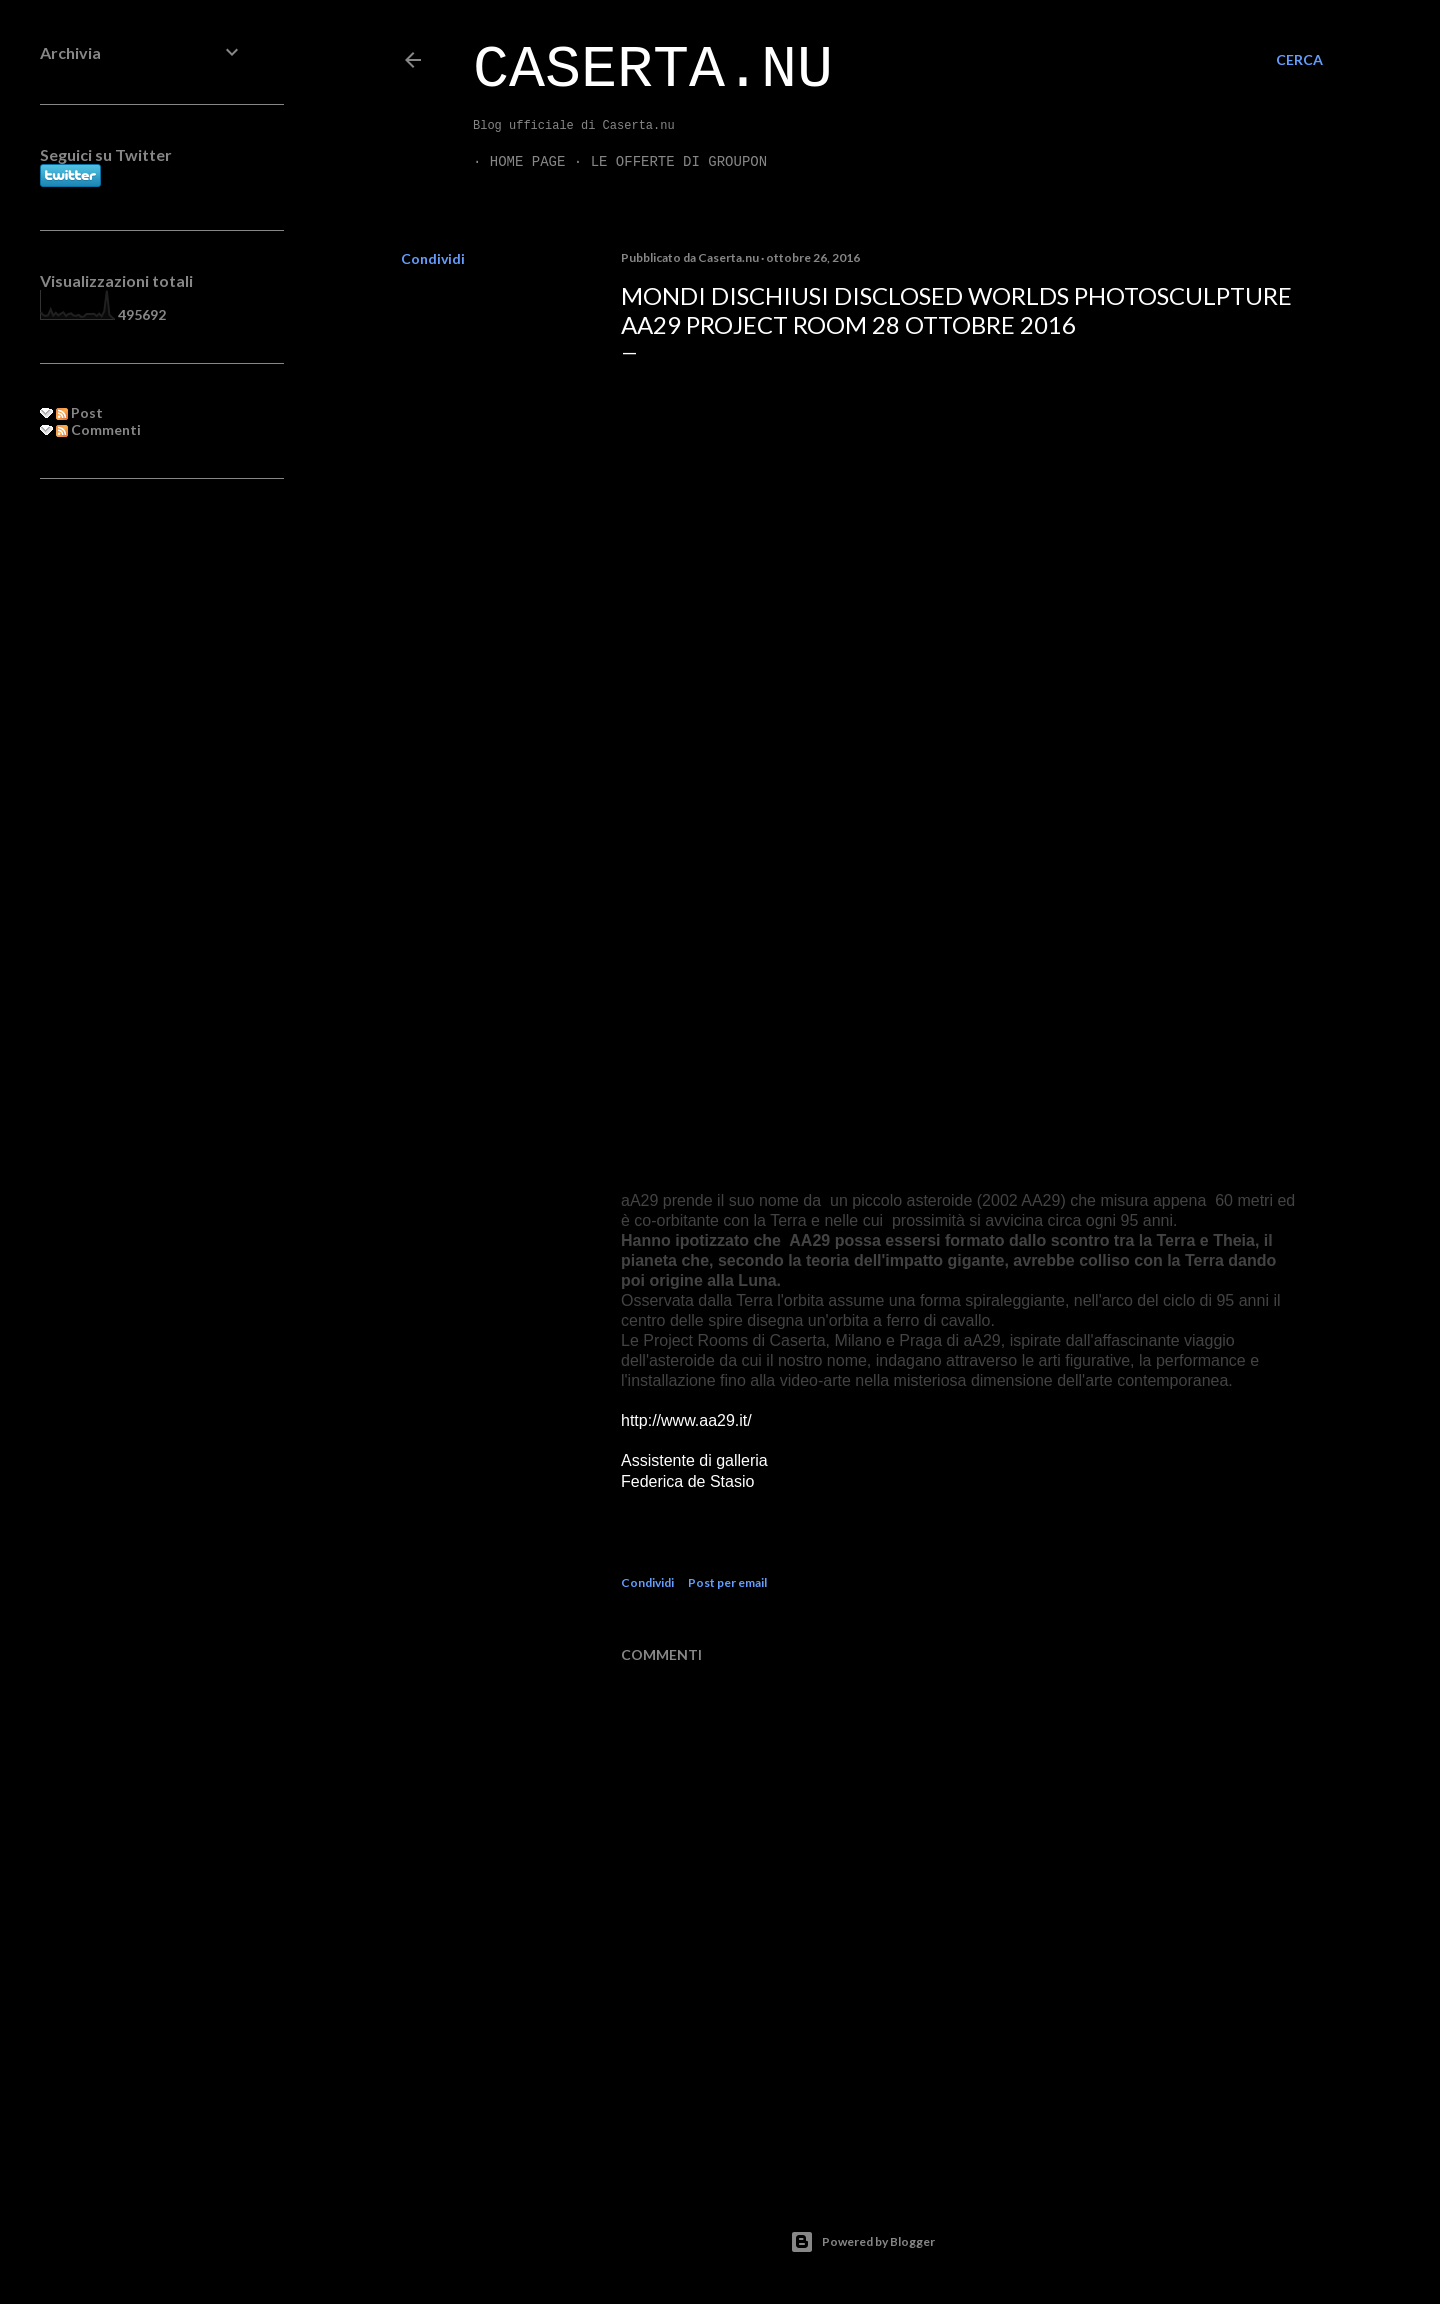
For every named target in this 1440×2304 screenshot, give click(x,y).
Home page (511, 162)
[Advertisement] (142, 819)
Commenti (98, 429)
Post (79, 412)
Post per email (727, 1582)
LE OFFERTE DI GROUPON (662, 162)
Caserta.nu (653, 70)
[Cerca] (1299, 60)
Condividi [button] (433, 258)
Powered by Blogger (862, 2242)
